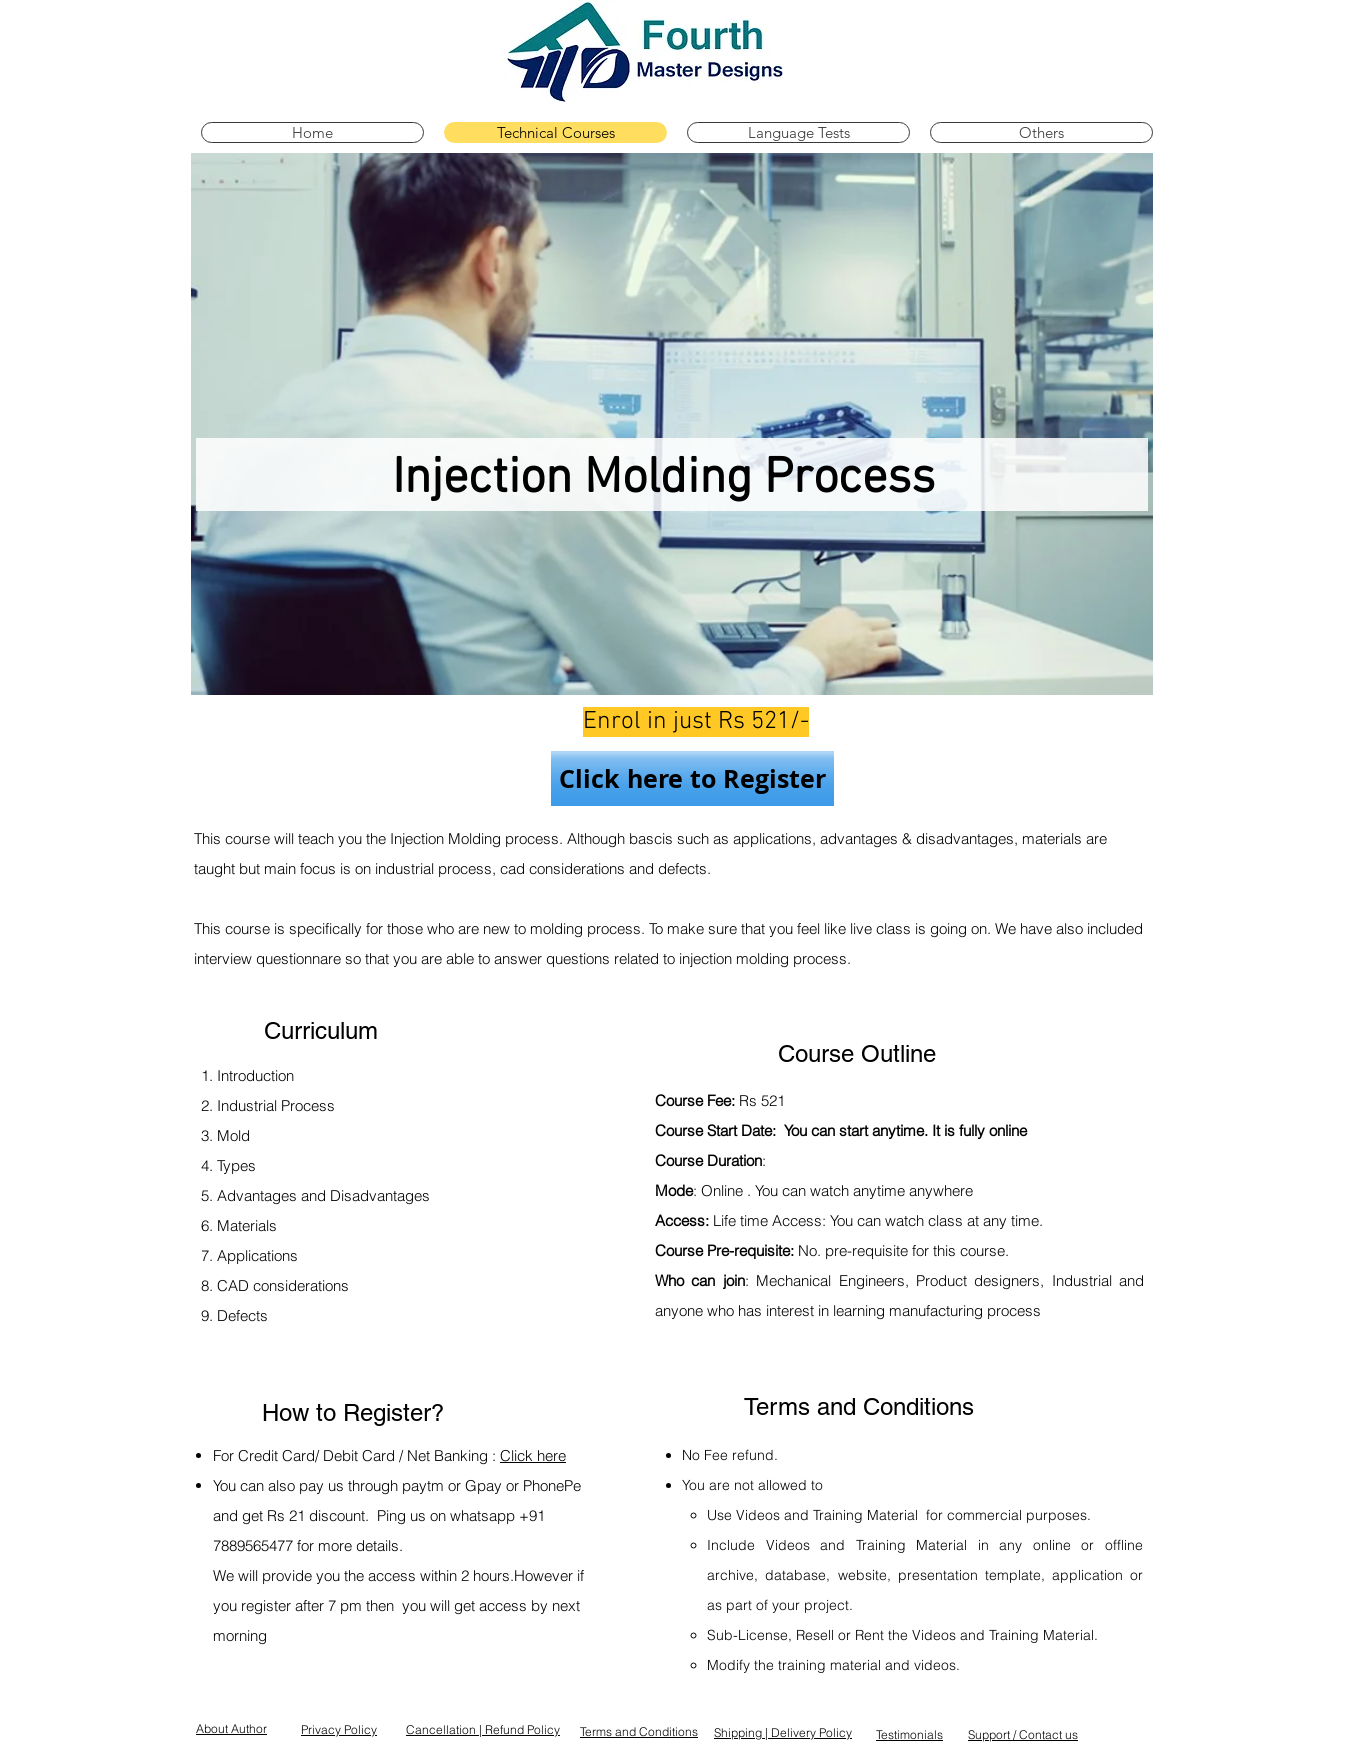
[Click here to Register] (692, 778)
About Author (231, 1728)
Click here (533, 1455)
